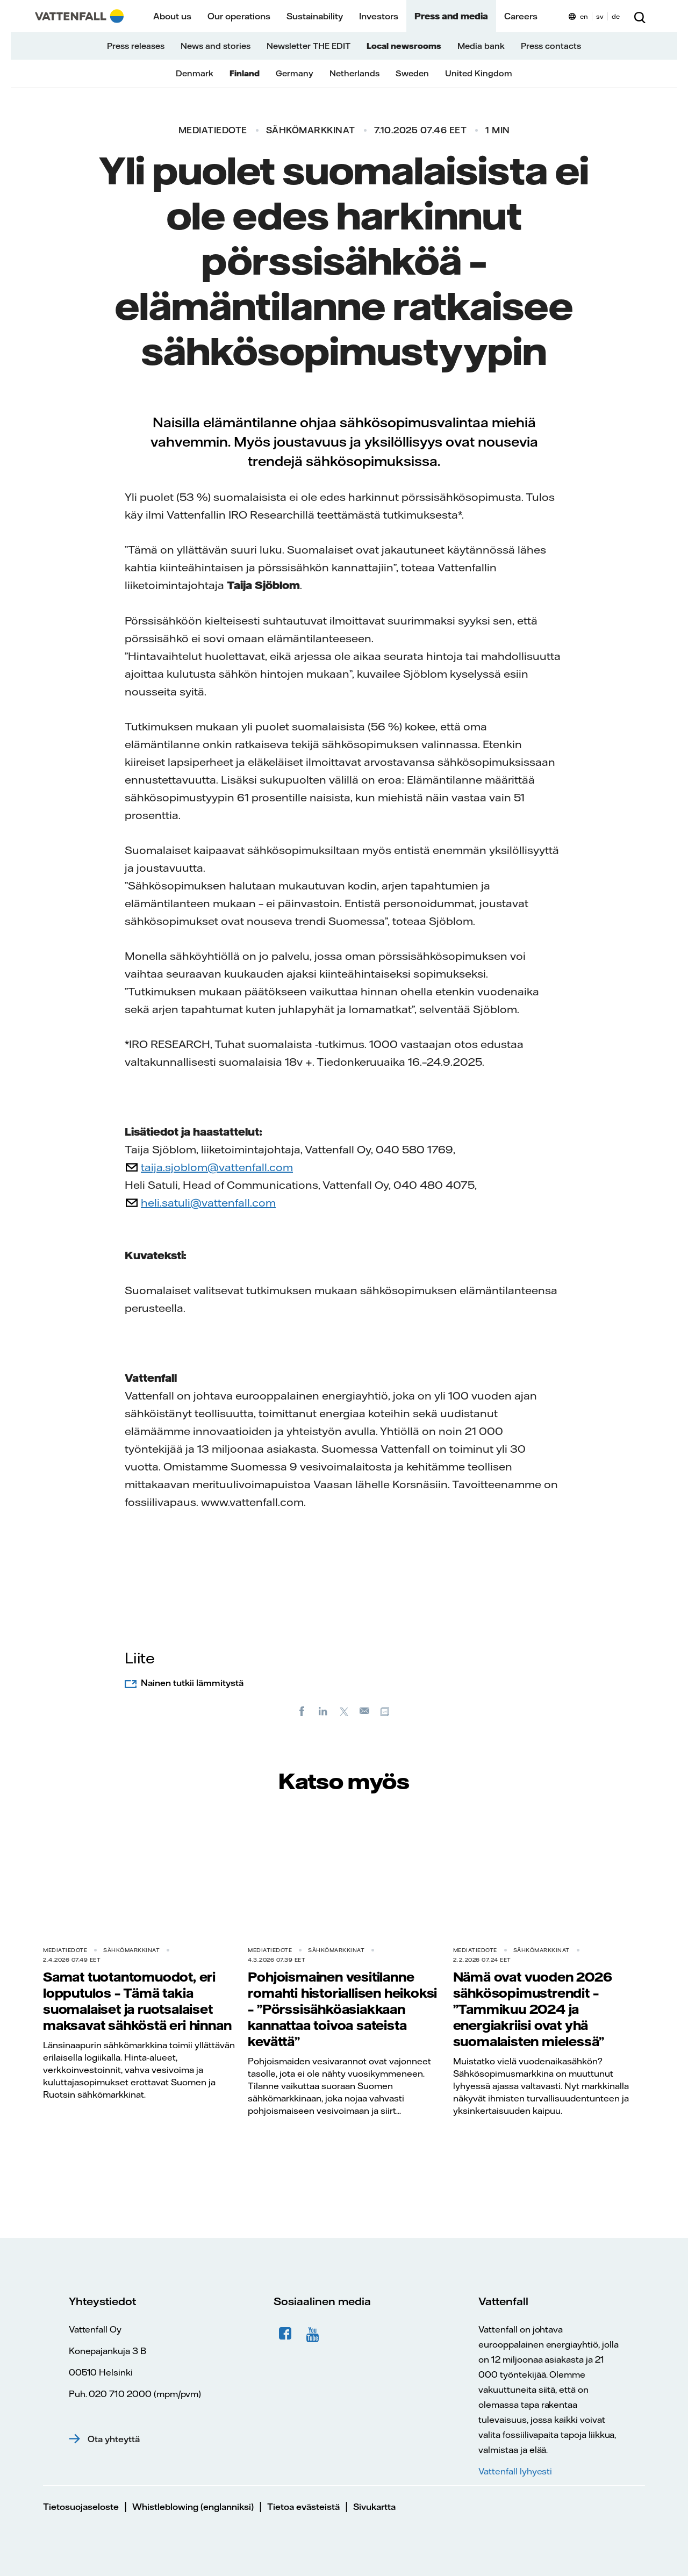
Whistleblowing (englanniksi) (193, 2506)
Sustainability (314, 16)
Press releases (135, 46)
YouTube (314, 2333)
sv (600, 16)
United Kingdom (478, 73)
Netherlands (354, 73)
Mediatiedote (212, 130)
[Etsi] (640, 16)
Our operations (238, 16)
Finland (245, 73)
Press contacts (551, 46)
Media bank (481, 46)
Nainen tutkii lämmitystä (192, 1682)
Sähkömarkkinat (310, 130)
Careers (521, 16)
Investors (378, 16)
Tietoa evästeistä (303, 2506)
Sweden (412, 73)
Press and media (451, 16)
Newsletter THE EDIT (308, 46)
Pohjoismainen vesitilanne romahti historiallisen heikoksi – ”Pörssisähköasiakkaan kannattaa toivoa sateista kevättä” (342, 2009)
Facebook (285, 2333)
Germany (294, 73)
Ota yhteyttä (114, 2439)
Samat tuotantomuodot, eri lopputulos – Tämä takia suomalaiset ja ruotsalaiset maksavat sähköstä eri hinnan (137, 2001)
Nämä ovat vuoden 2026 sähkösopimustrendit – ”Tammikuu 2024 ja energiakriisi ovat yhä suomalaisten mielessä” (532, 2009)
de (616, 16)
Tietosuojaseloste (81, 2506)
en (584, 16)
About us (172, 16)
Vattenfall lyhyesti (515, 2471)
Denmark (194, 73)
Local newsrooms (404, 46)
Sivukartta (374, 2506)
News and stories (215, 46)
